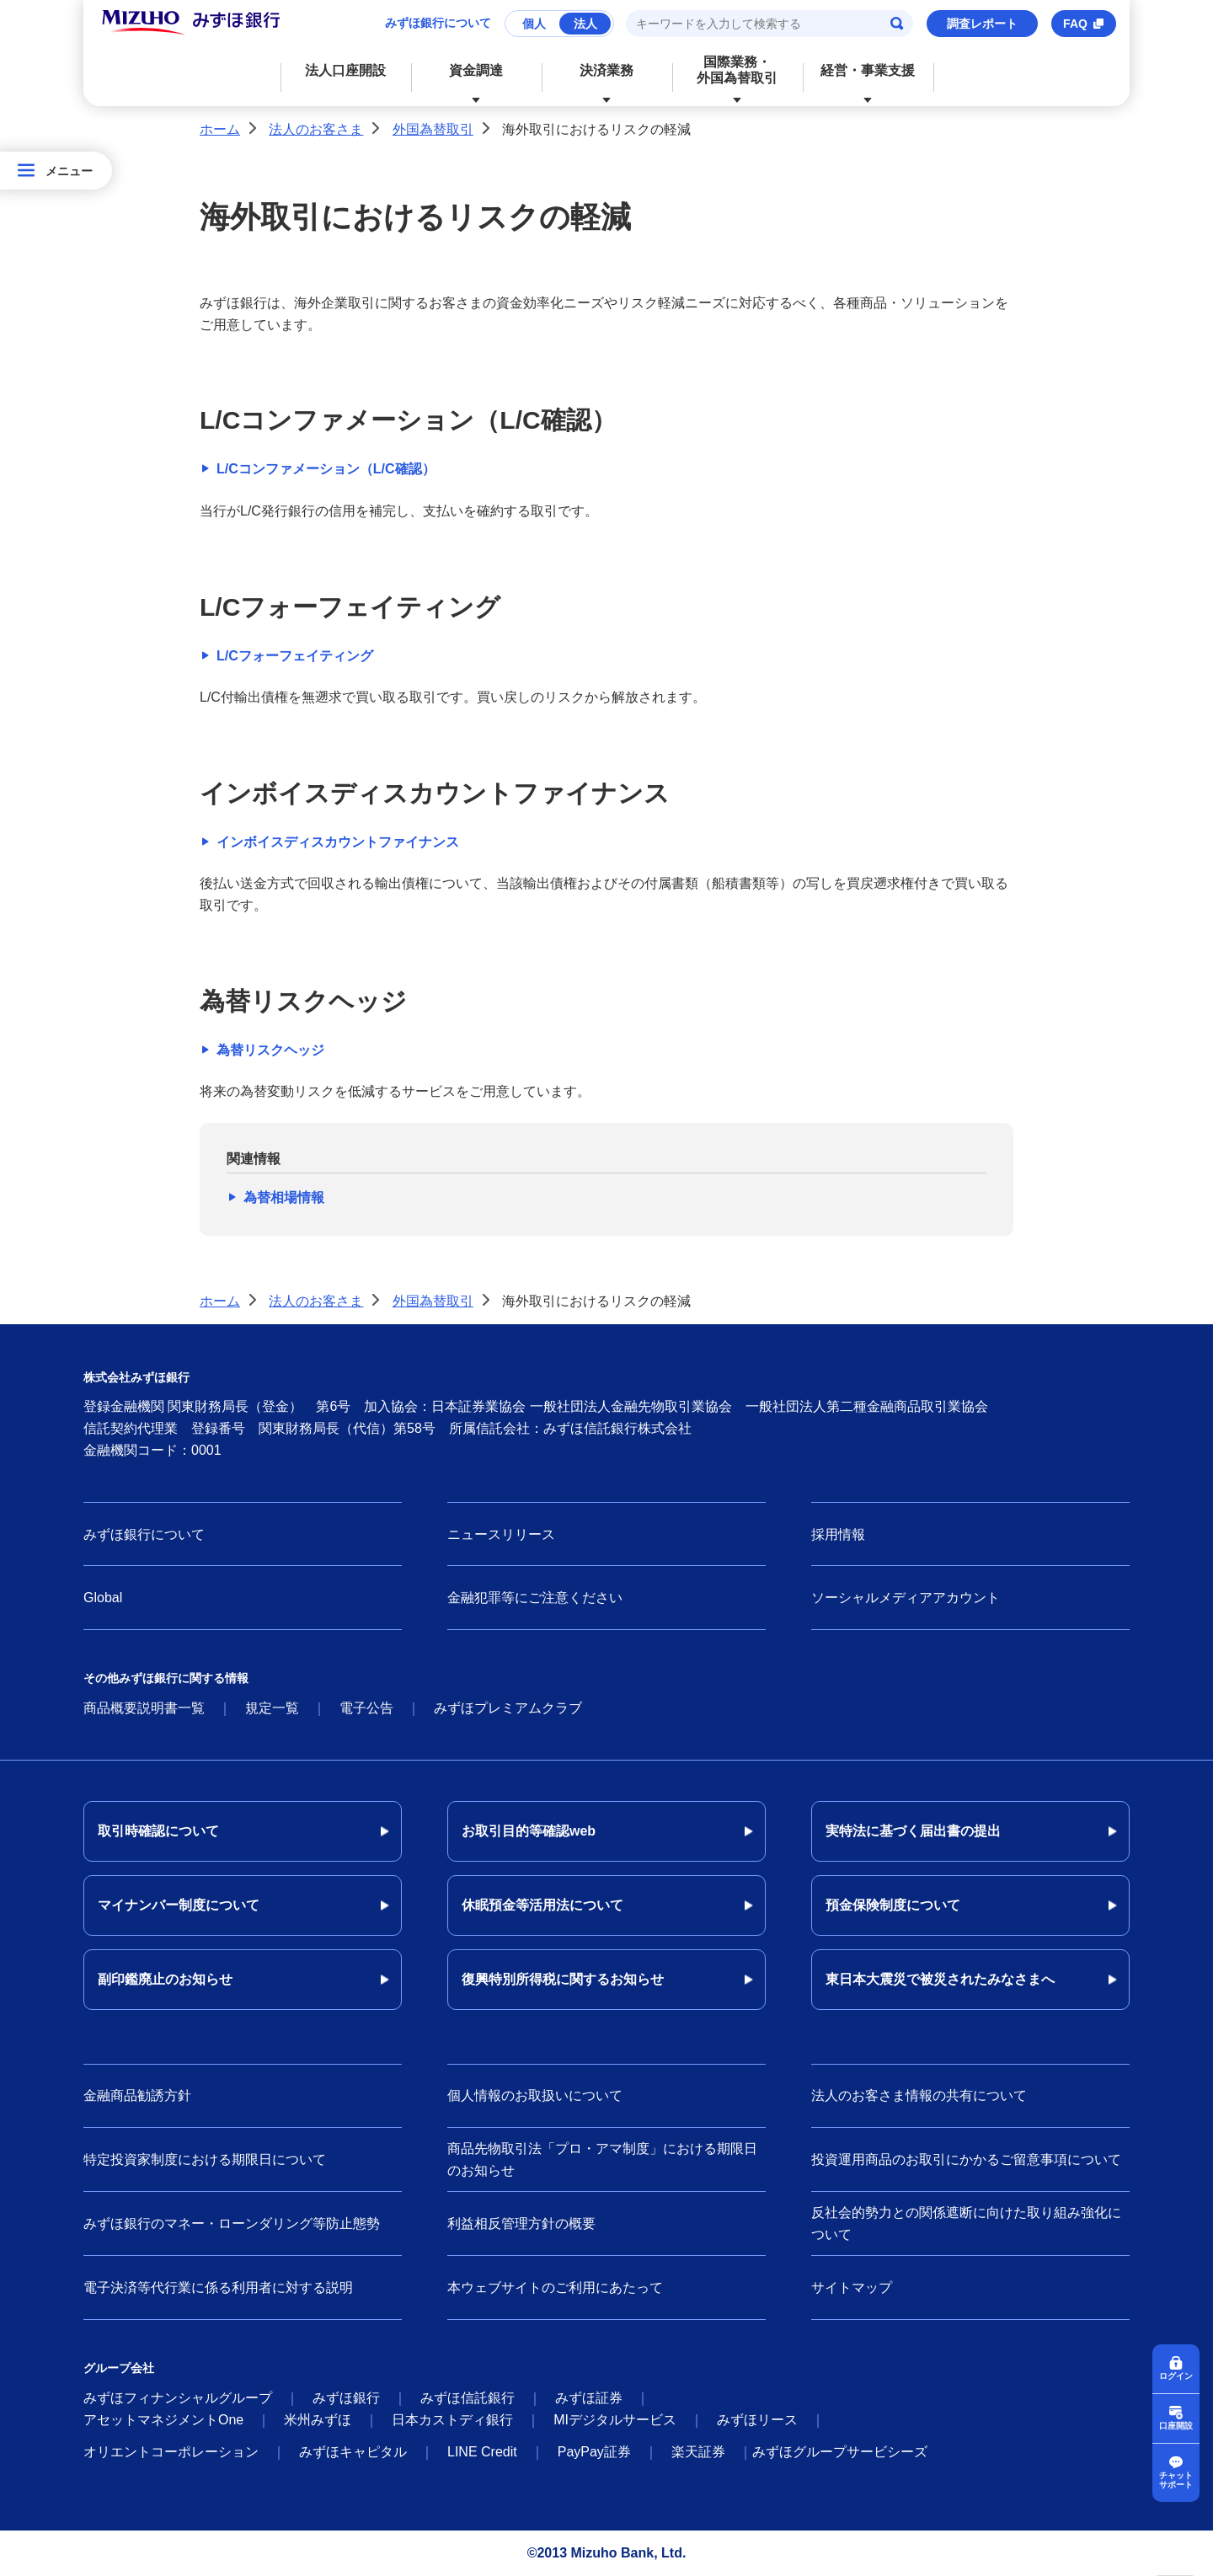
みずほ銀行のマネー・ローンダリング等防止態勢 (231, 2223)
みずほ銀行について (438, 22)
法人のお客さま (316, 129)
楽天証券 (698, 2452)
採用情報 (838, 1534)
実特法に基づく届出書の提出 (913, 1831)
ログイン (1176, 2375)
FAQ (1075, 23)
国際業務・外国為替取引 (737, 70)
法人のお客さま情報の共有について (919, 2095)
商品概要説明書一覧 (144, 1708)
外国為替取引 (433, 129)
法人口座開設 (345, 70)
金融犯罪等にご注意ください (535, 1597)
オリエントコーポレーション (171, 2452)
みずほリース (757, 2420)
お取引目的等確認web (529, 1831)
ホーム (220, 129)
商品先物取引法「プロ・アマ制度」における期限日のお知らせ (602, 2159)
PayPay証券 (594, 2452)
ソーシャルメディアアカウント (905, 1597)
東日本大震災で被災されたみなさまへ (940, 1979)
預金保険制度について (893, 1905)
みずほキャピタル (353, 2452)
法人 (585, 23)
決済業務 (606, 70)
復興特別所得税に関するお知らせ (563, 1979)
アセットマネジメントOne (163, 2420)
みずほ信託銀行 (467, 2398)
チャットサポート (1176, 2479)
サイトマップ (851, 2287)
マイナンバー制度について (178, 1905)
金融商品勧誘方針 (137, 2095)
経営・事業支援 (867, 70)
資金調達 (476, 70)
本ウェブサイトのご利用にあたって (555, 2287)
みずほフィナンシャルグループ (177, 2398)
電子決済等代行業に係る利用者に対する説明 (218, 2287)
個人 (534, 23)
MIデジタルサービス (614, 2420)
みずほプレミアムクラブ (508, 1708)
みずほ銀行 (346, 2398)
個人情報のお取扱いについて (535, 2095)
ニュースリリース (501, 1534)
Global (102, 1597)
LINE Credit (482, 2452)
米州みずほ (317, 2420)
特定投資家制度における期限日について (204, 2159)
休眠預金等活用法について (542, 1905)
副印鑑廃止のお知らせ (165, 1979)
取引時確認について (158, 1831)
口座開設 (1176, 2424)
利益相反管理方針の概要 (521, 2223)
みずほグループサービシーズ (839, 2452)
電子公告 (366, 1708)
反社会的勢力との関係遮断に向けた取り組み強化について (966, 2223)
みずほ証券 (589, 2398)
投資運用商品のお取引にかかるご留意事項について (966, 2159)
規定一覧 (272, 1708)
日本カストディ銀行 (452, 2420)
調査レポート (982, 23)
